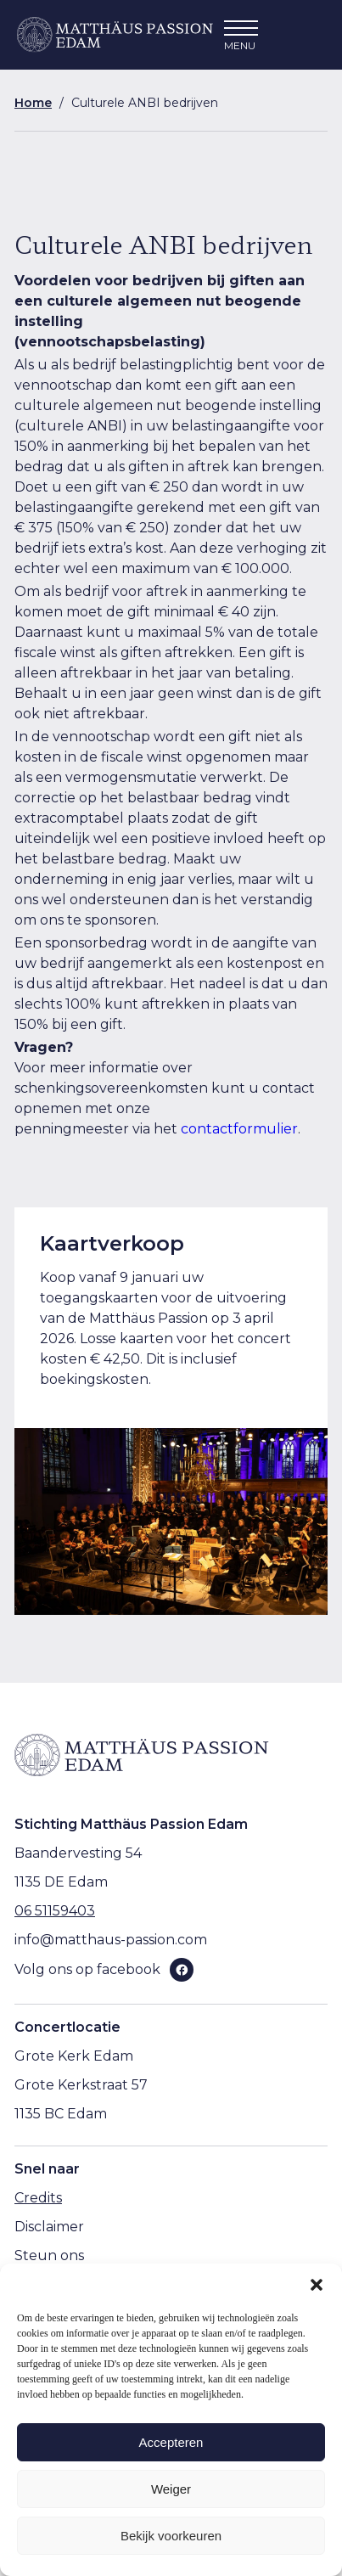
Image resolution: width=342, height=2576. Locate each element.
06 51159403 (54, 1911)
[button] (316, 2284)
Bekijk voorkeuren (171, 2535)
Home (33, 102)
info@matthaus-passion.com (110, 1940)
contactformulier (239, 1129)
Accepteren (171, 2442)
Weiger (171, 2489)
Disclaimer (49, 2227)
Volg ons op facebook (87, 1969)
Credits (38, 2198)
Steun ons (49, 2255)
